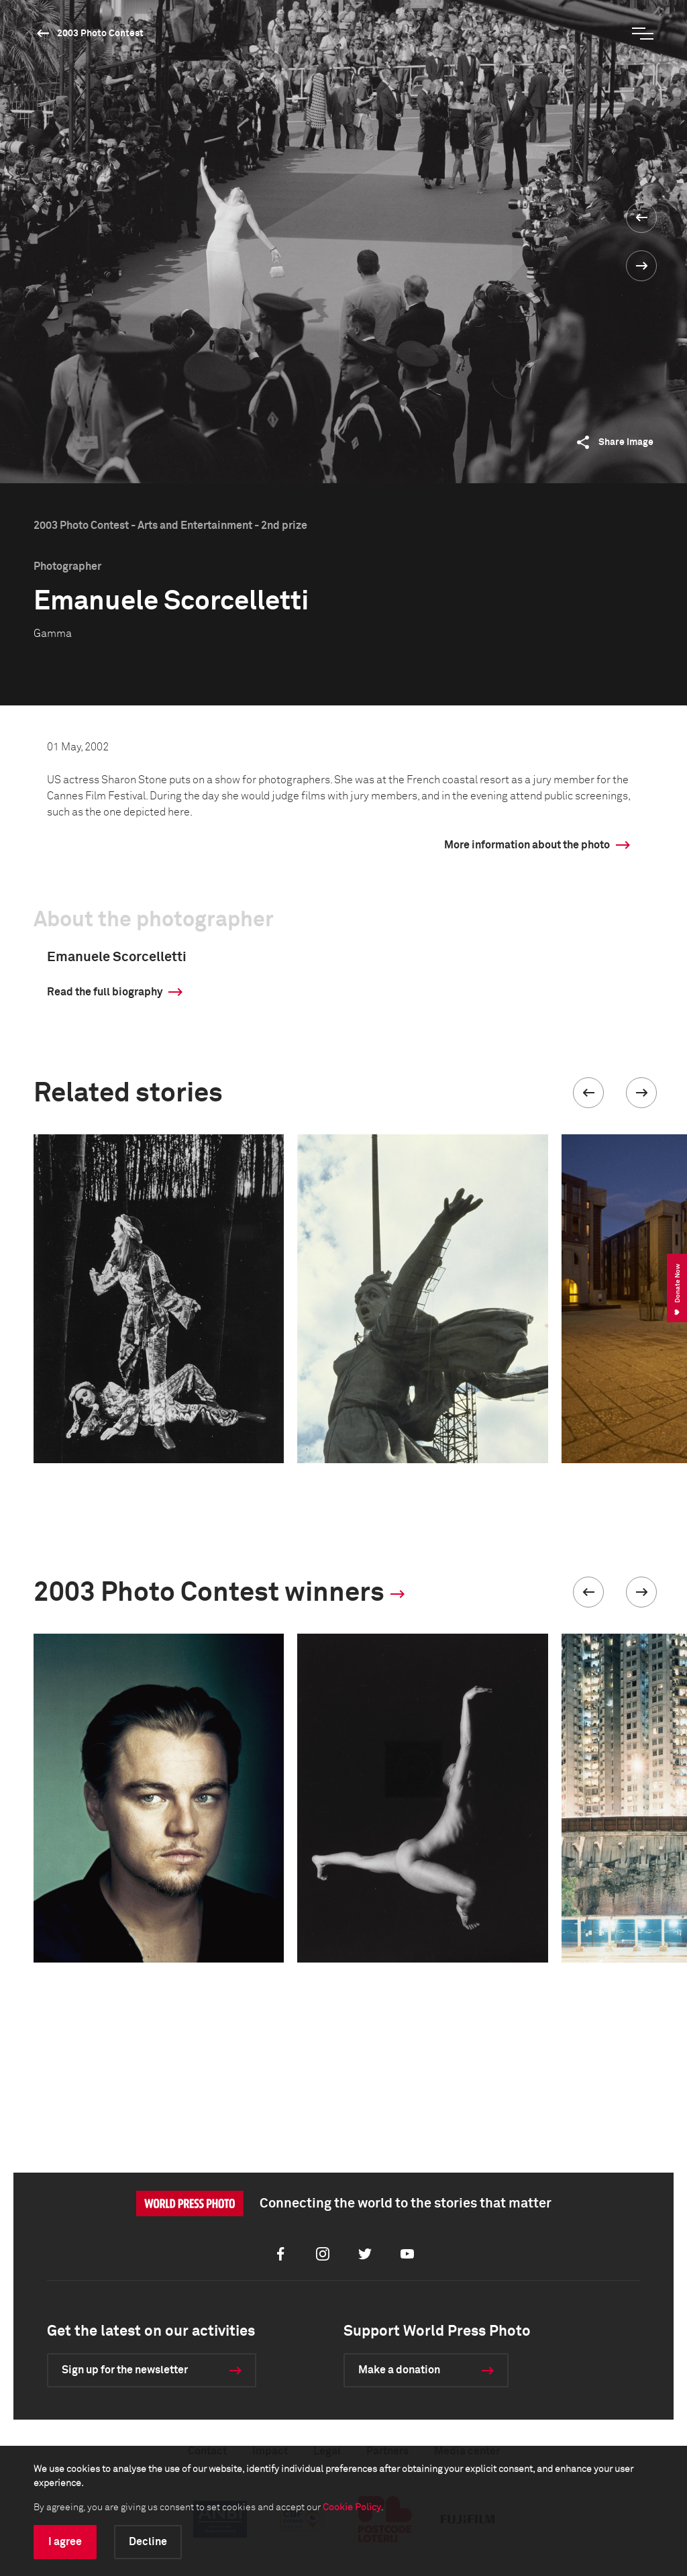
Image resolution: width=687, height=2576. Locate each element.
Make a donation (399, 2370)
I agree (65, 2541)
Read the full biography (104, 992)
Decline (148, 2541)
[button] (588, 1092)
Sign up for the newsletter (125, 2370)
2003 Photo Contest (100, 33)
